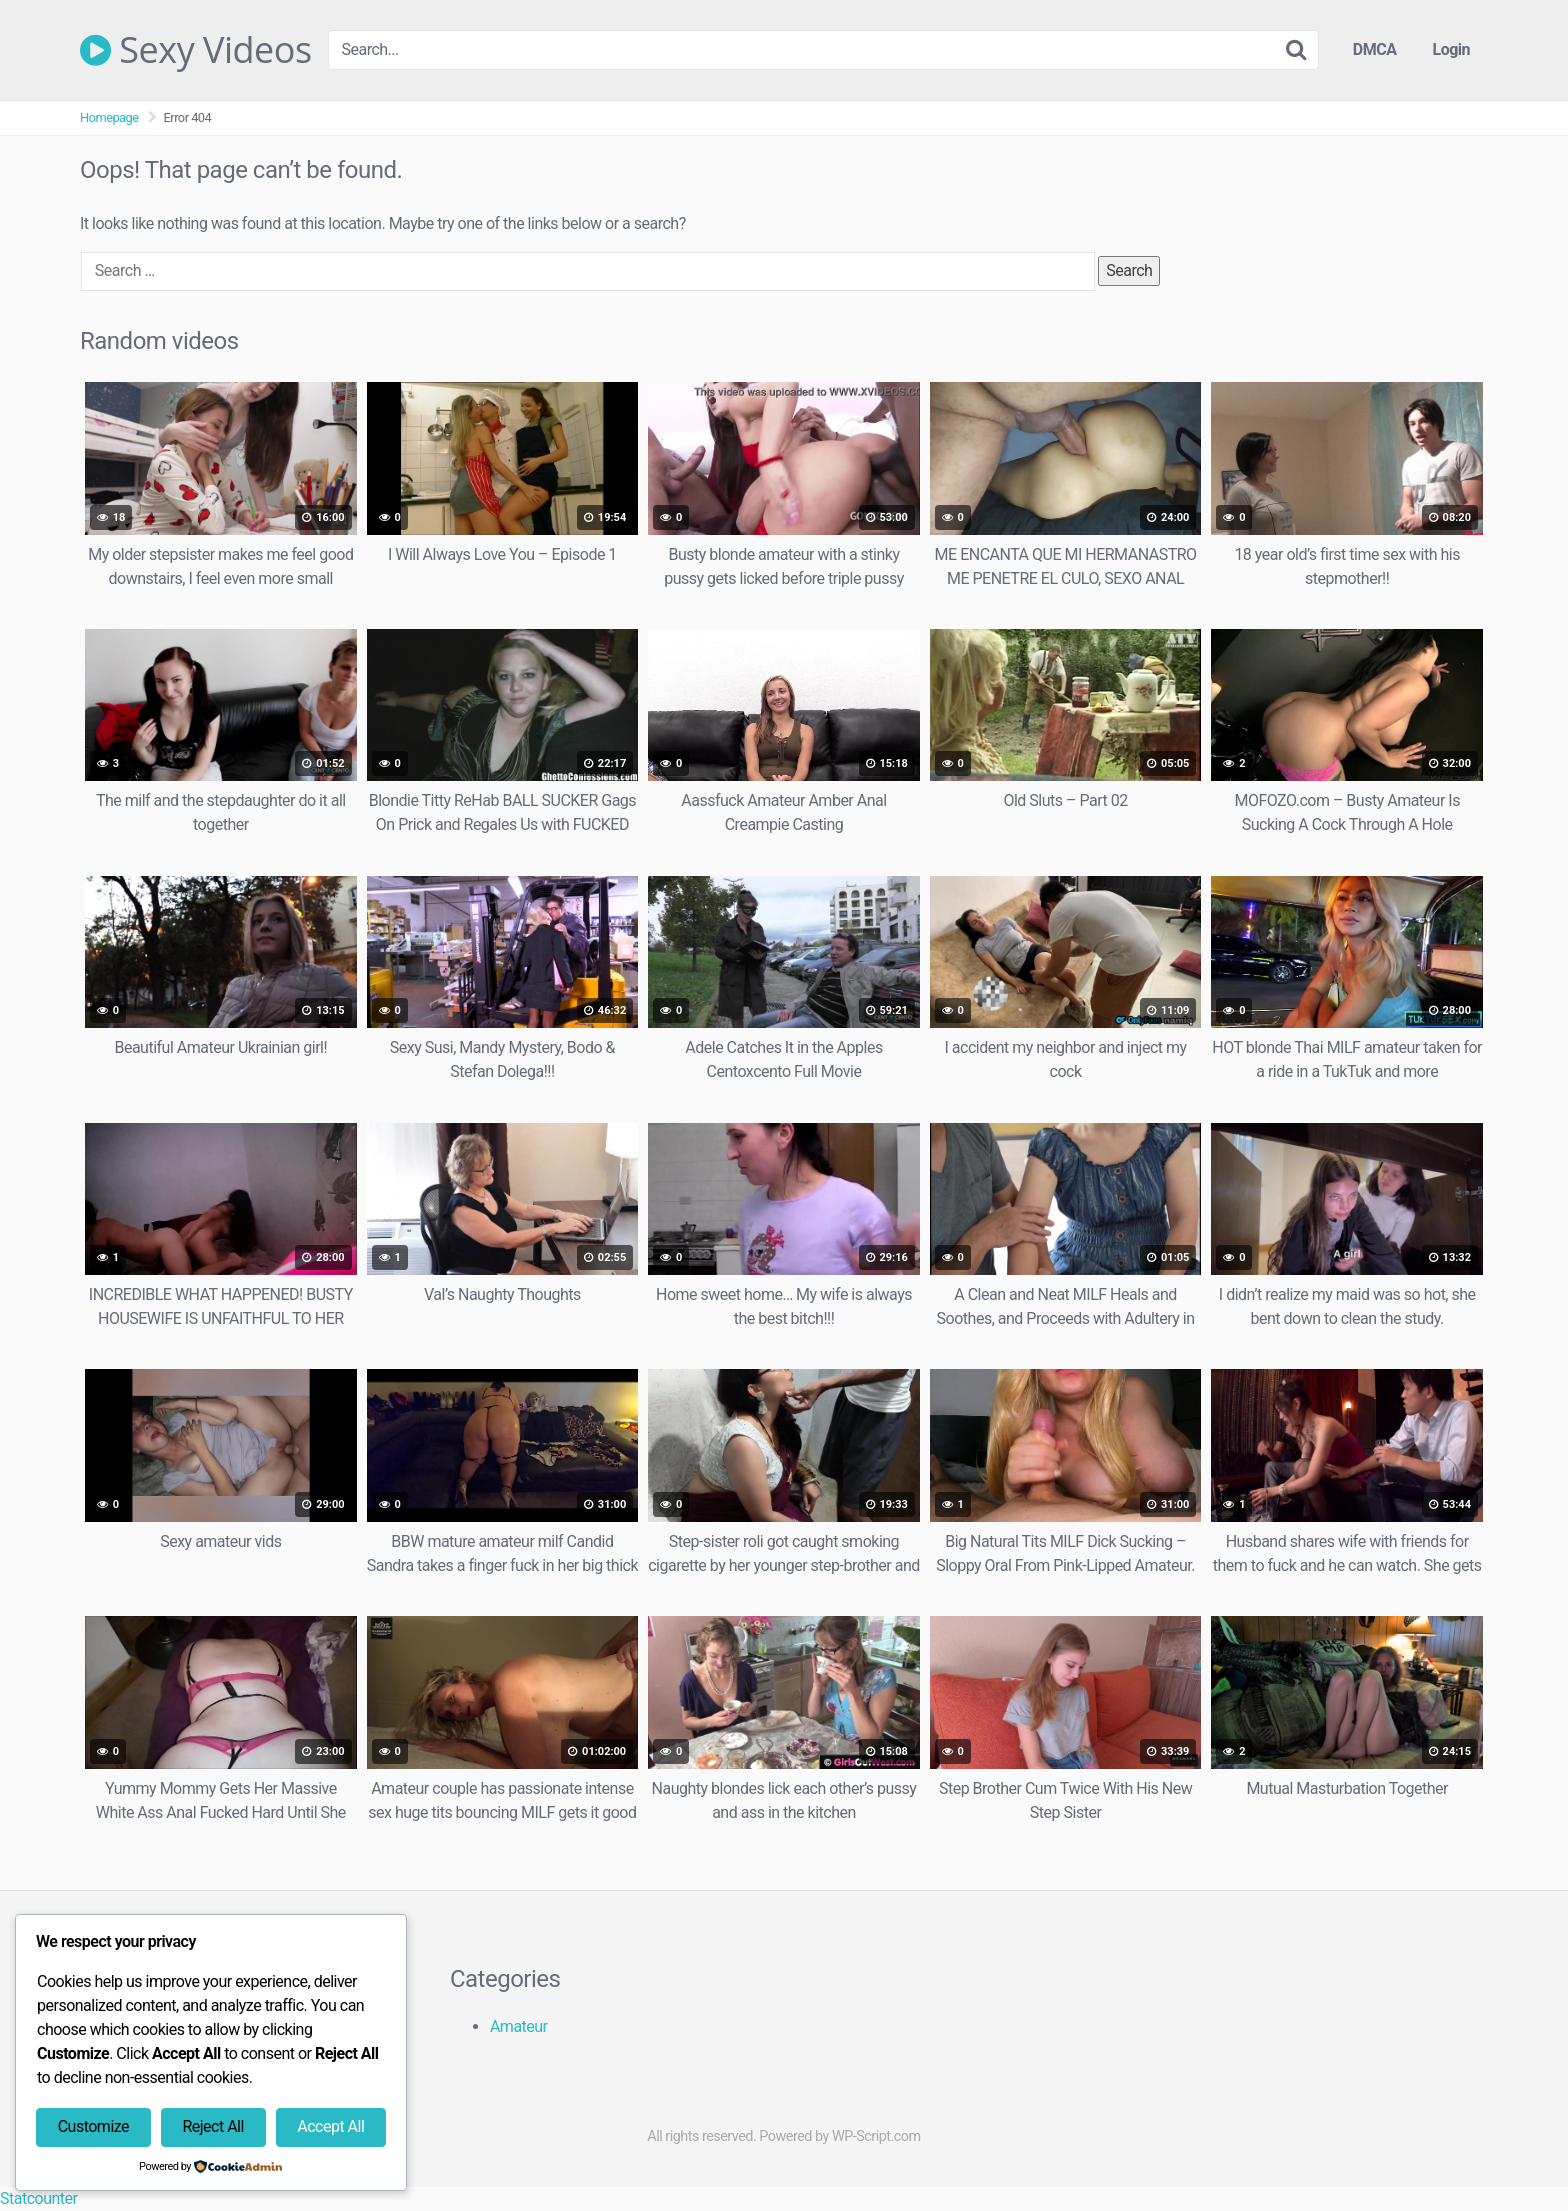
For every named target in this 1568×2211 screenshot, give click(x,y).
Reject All (212, 2126)
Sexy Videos (196, 50)
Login (1451, 49)
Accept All (330, 2126)
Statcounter (38, 2198)
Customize (93, 2126)
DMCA (1375, 49)
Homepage (109, 117)
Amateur (519, 2026)
